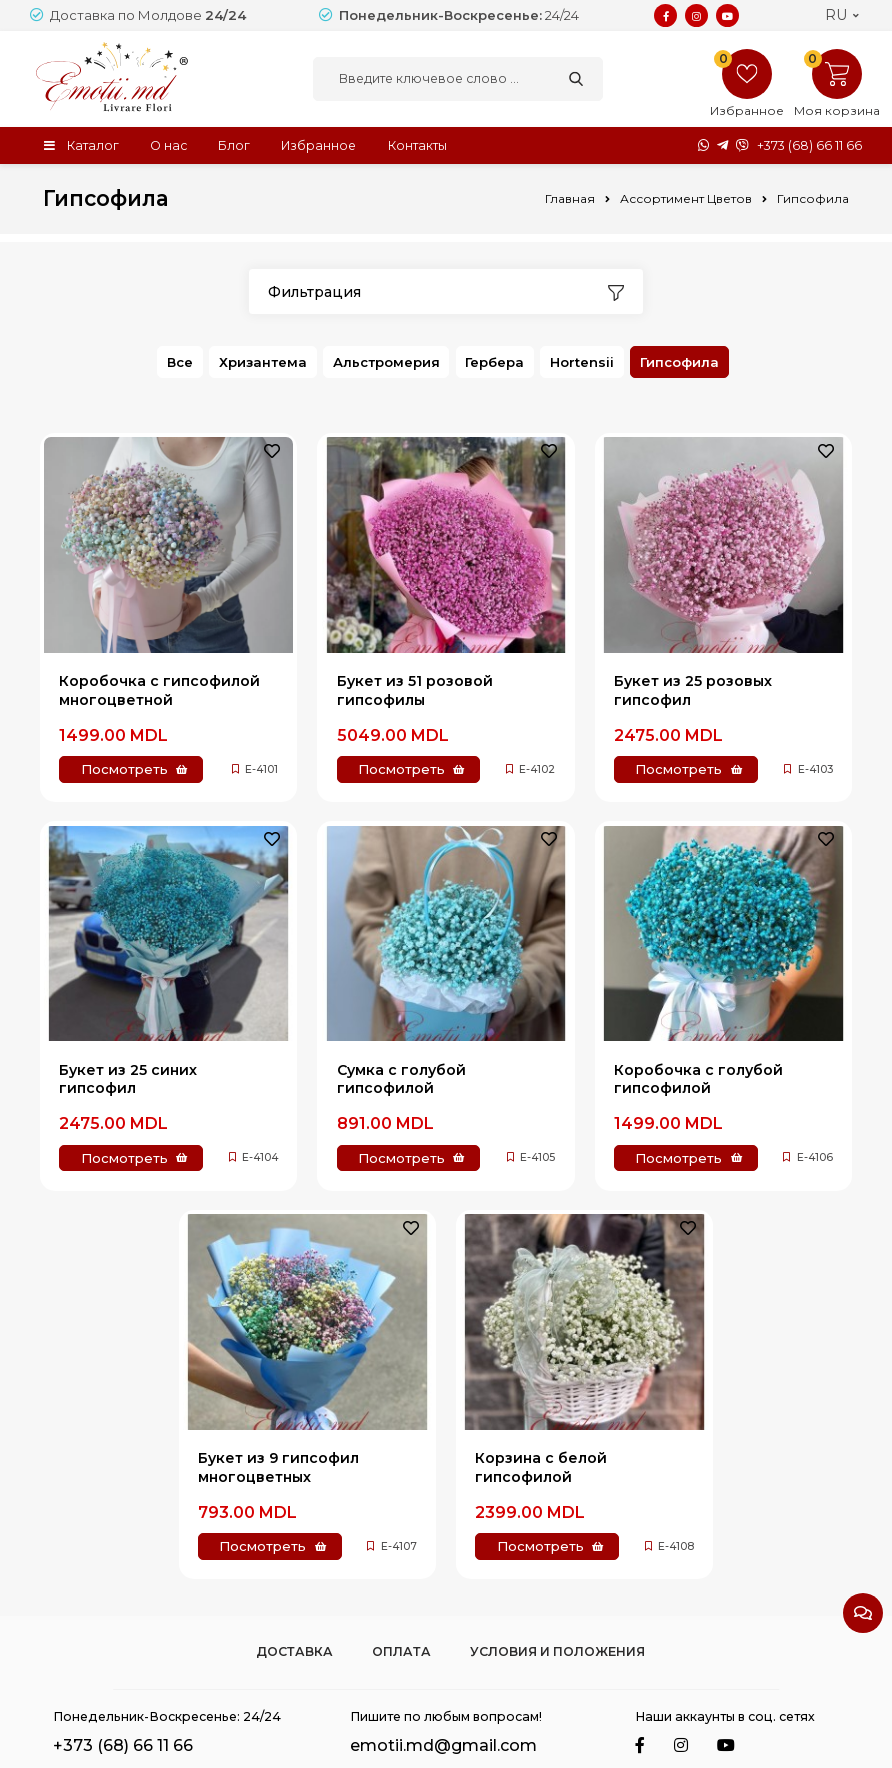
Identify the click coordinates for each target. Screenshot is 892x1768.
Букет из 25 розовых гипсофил (693, 690)
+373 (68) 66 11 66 (809, 145)
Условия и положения (557, 1651)
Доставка (294, 1651)
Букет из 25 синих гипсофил (128, 1078)
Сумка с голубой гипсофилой (401, 1078)
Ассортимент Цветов (686, 198)
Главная (570, 198)
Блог (236, 144)
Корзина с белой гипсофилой (541, 1467)
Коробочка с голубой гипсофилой (698, 1078)
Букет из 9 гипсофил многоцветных (278, 1467)
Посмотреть (124, 769)
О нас (169, 144)
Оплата (401, 1651)
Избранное (321, 144)
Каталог (93, 144)
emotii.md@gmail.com (443, 1744)
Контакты (421, 144)
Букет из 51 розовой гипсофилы (415, 690)
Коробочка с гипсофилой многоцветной (159, 690)
